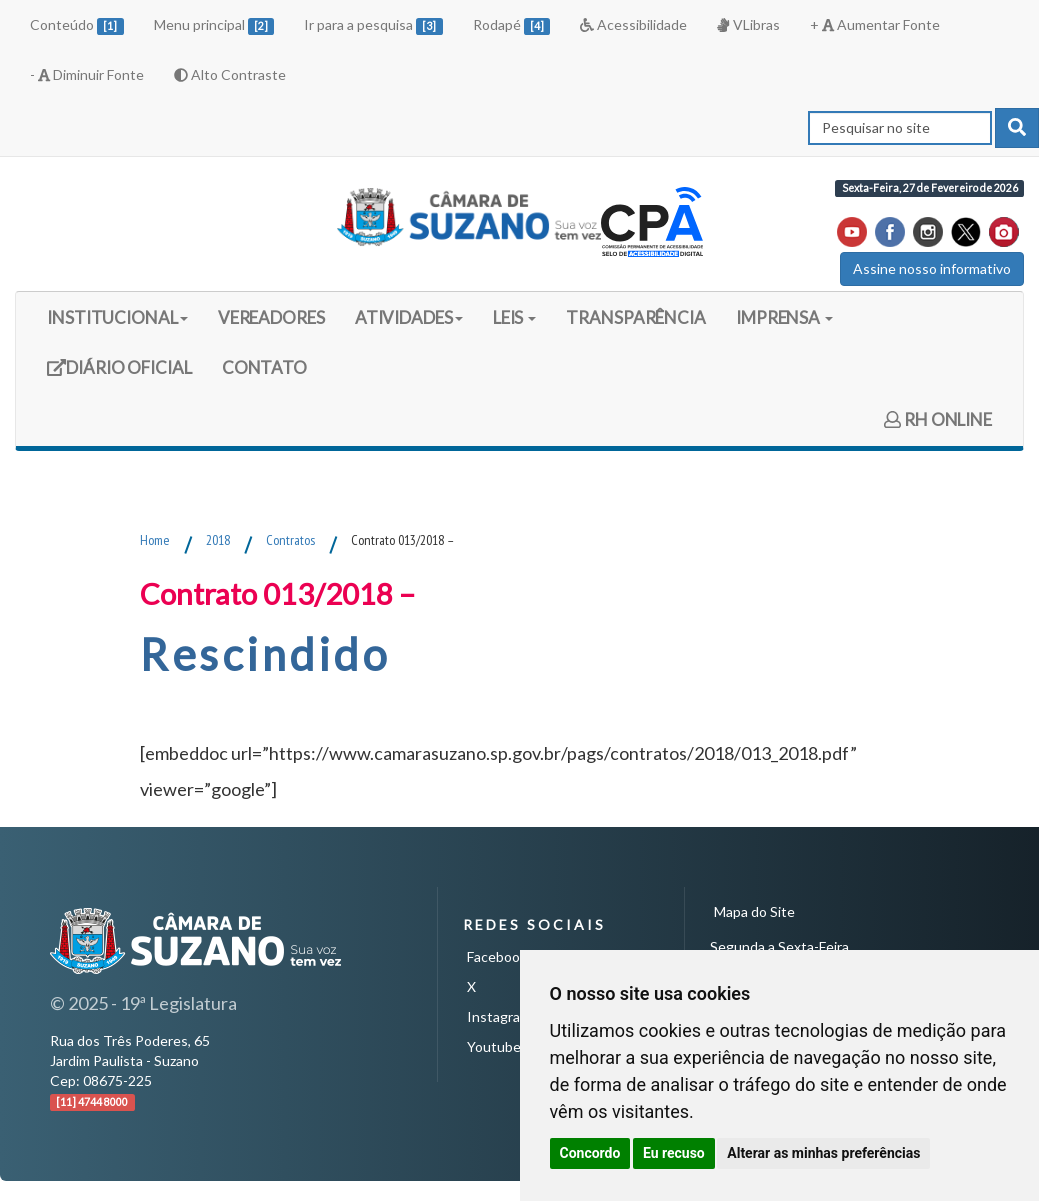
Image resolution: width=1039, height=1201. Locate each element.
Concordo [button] (590, 1153)
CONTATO (264, 367)
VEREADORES (271, 317)
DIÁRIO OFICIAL (119, 374)
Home (155, 540)
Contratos (290, 540)
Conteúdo (77, 25)
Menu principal (214, 25)
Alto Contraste (230, 74)
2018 (218, 540)
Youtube (494, 1046)
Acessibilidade (633, 24)
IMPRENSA (784, 317)
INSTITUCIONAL (117, 317)
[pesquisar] (1017, 128)
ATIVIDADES (409, 317)
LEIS (515, 317)
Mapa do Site (754, 911)
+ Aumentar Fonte (875, 24)
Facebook (497, 956)
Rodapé (512, 25)
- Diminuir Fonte (87, 74)
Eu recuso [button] (674, 1153)
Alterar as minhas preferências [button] (823, 1153)
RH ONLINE (938, 419)
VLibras (748, 24)
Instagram (499, 1016)
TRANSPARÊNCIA (636, 317)
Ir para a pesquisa (373, 25)
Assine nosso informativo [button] (932, 268)
